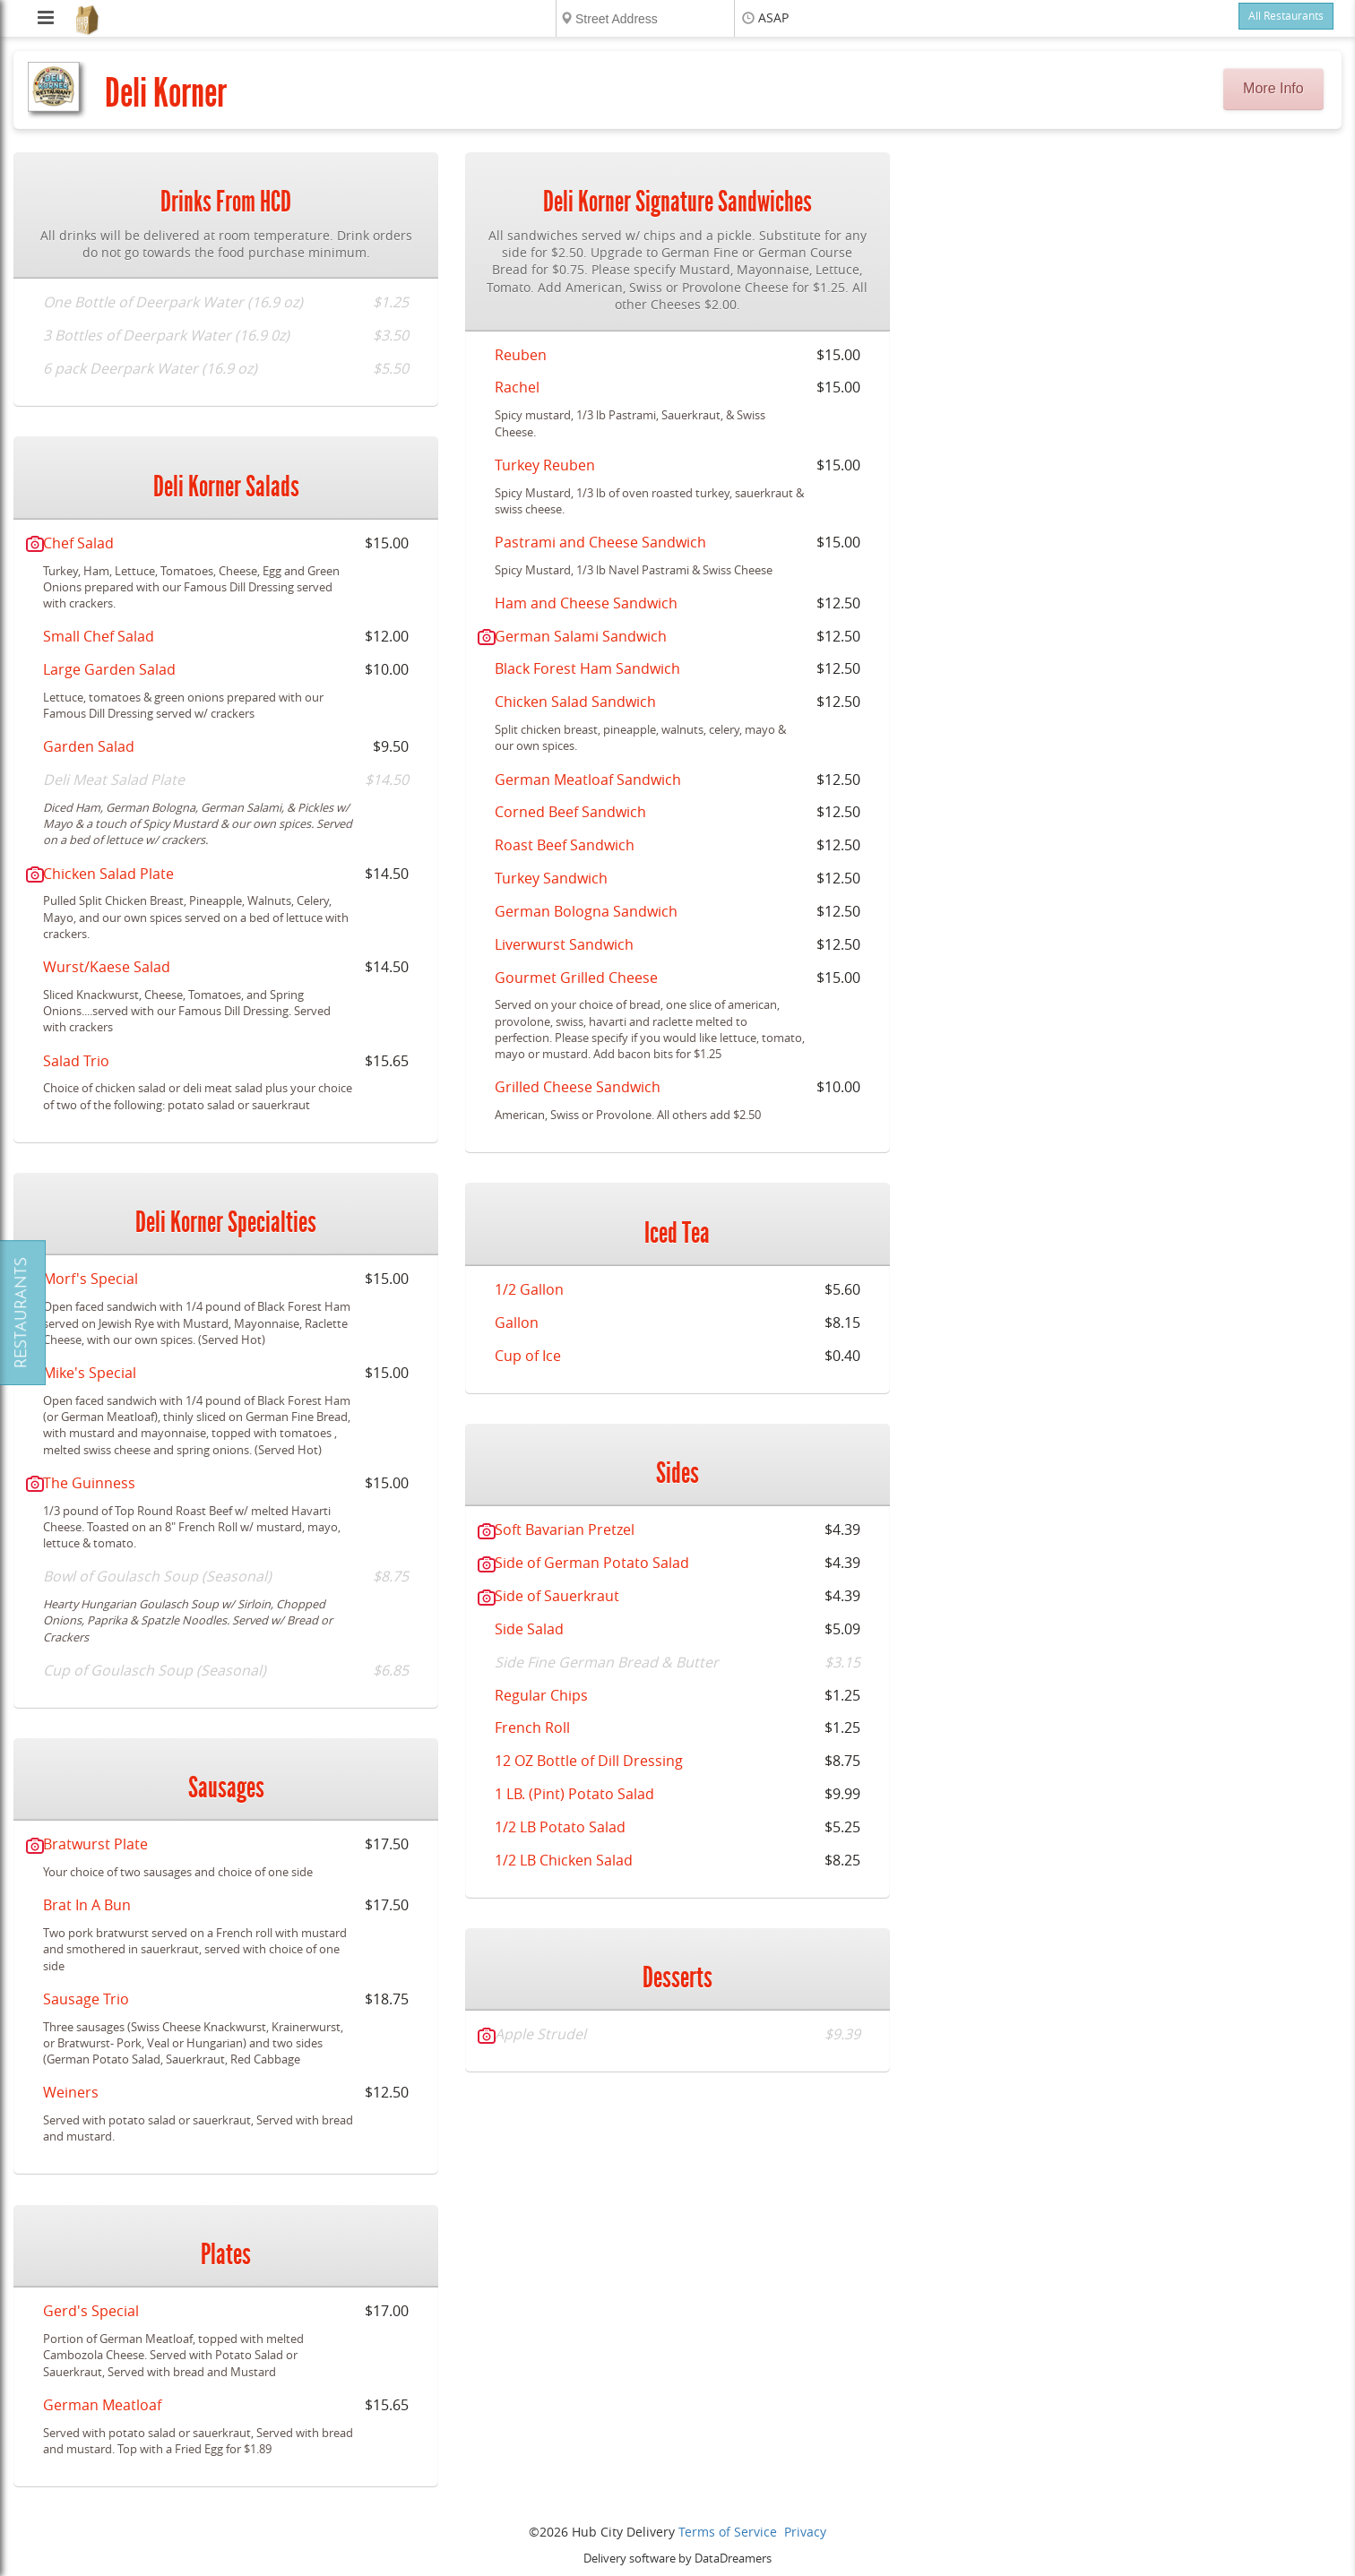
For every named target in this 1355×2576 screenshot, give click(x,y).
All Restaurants (1286, 16)
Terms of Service (727, 2532)
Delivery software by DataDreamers (677, 2558)
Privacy (805, 2532)
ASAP (773, 18)
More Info (1273, 88)
